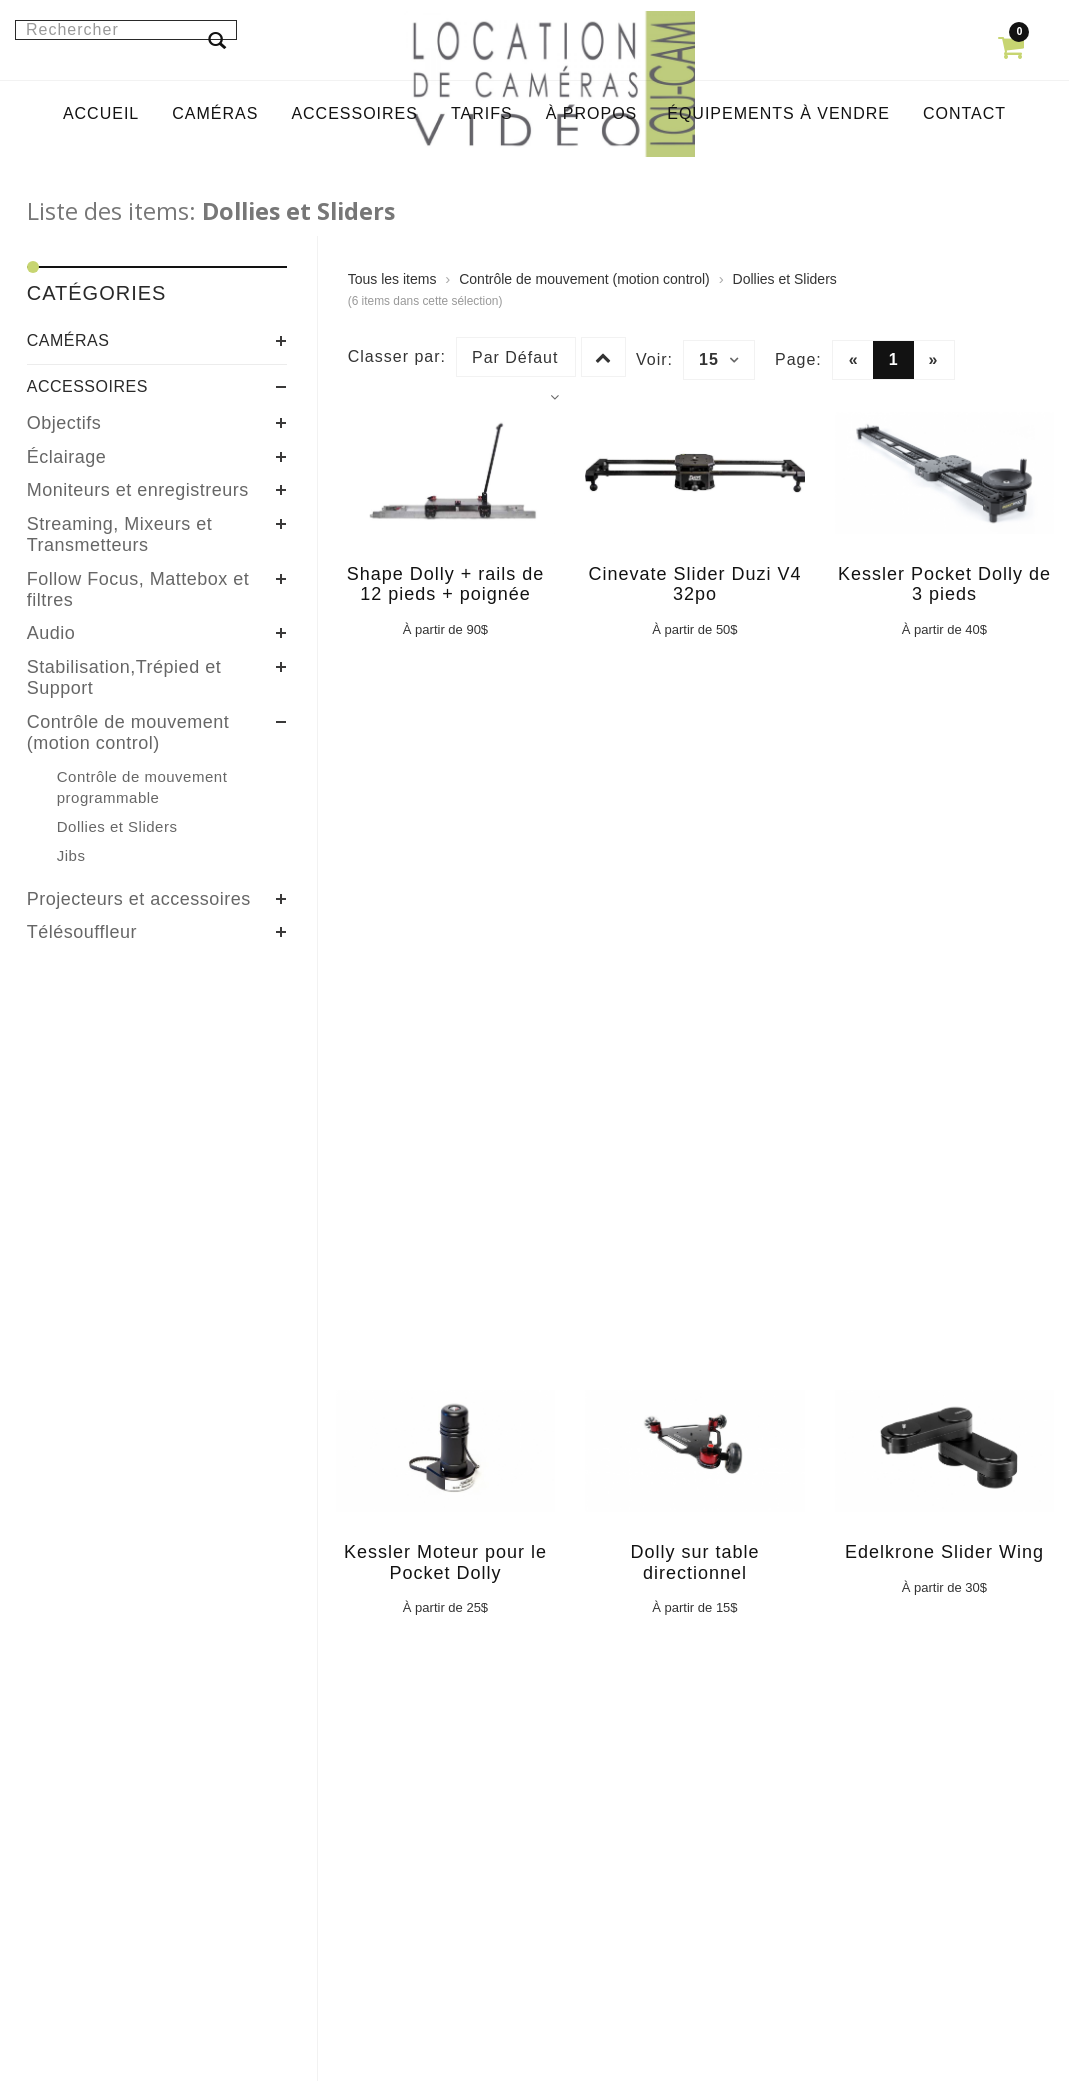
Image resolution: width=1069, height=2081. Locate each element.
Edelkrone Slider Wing (944, 1552)
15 (719, 360)
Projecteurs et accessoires (139, 899)
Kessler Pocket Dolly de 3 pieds (944, 584)
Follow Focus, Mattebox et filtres (138, 589)
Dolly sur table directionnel (694, 1562)
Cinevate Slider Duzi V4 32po (694, 584)
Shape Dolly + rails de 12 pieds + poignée (446, 584)
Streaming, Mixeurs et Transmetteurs (120, 534)
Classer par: (397, 356)
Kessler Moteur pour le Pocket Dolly (445, 1562)
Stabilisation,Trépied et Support (124, 677)
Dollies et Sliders (785, 279)
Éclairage (67, 457)
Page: (798, 359)
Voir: (654, 359)
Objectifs (64, 423)
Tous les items (392, 279)
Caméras (68, 340)
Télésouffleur (82, 932)
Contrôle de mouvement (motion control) (128, 732)
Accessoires (87, 386)
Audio (51, 633)
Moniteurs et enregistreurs (138, 490)
